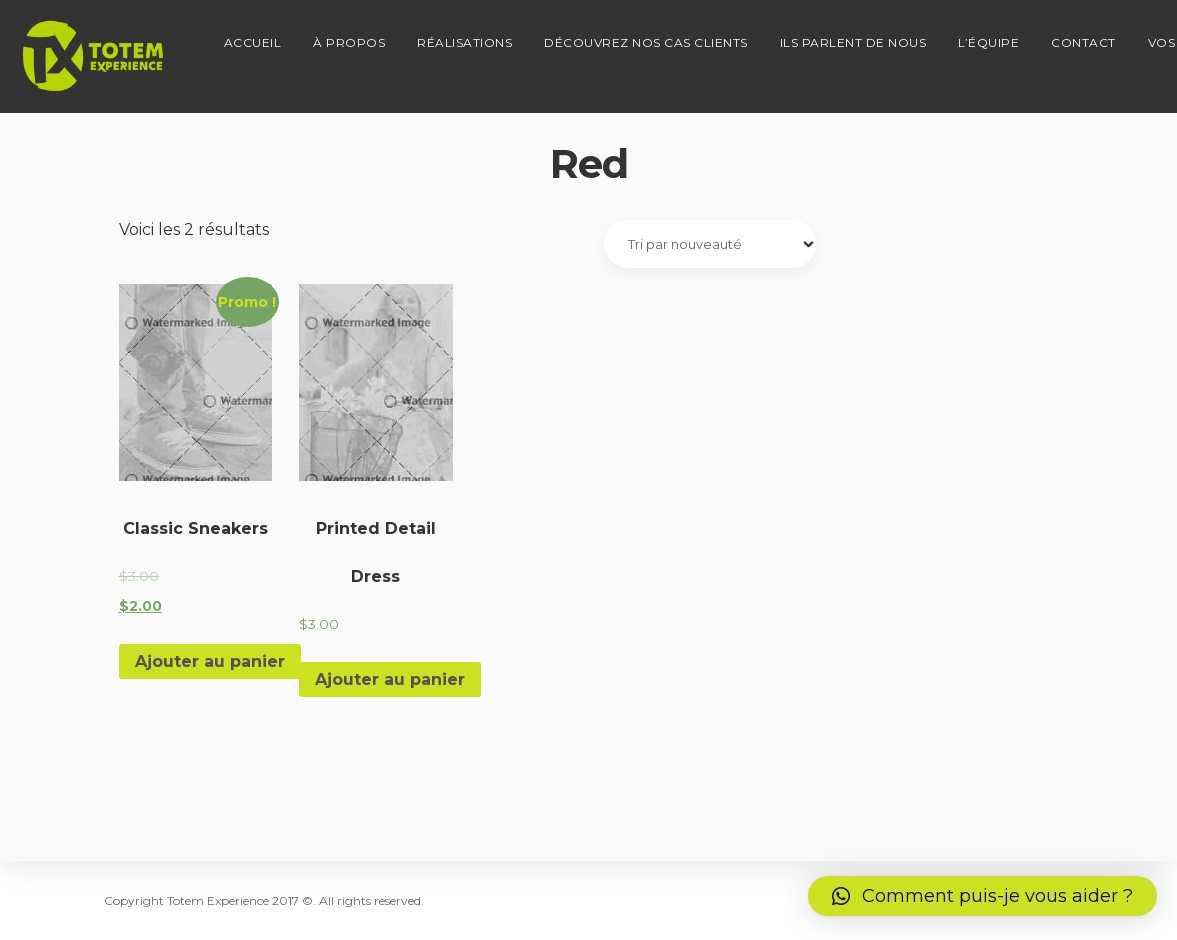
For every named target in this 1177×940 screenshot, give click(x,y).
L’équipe (970, 35)
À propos (331, 35)
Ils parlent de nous (835, 35)
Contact (1065, 35)
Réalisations (446, 35)
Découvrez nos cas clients (628, 35)
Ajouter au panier (210, 661)
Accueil (235, 35)
